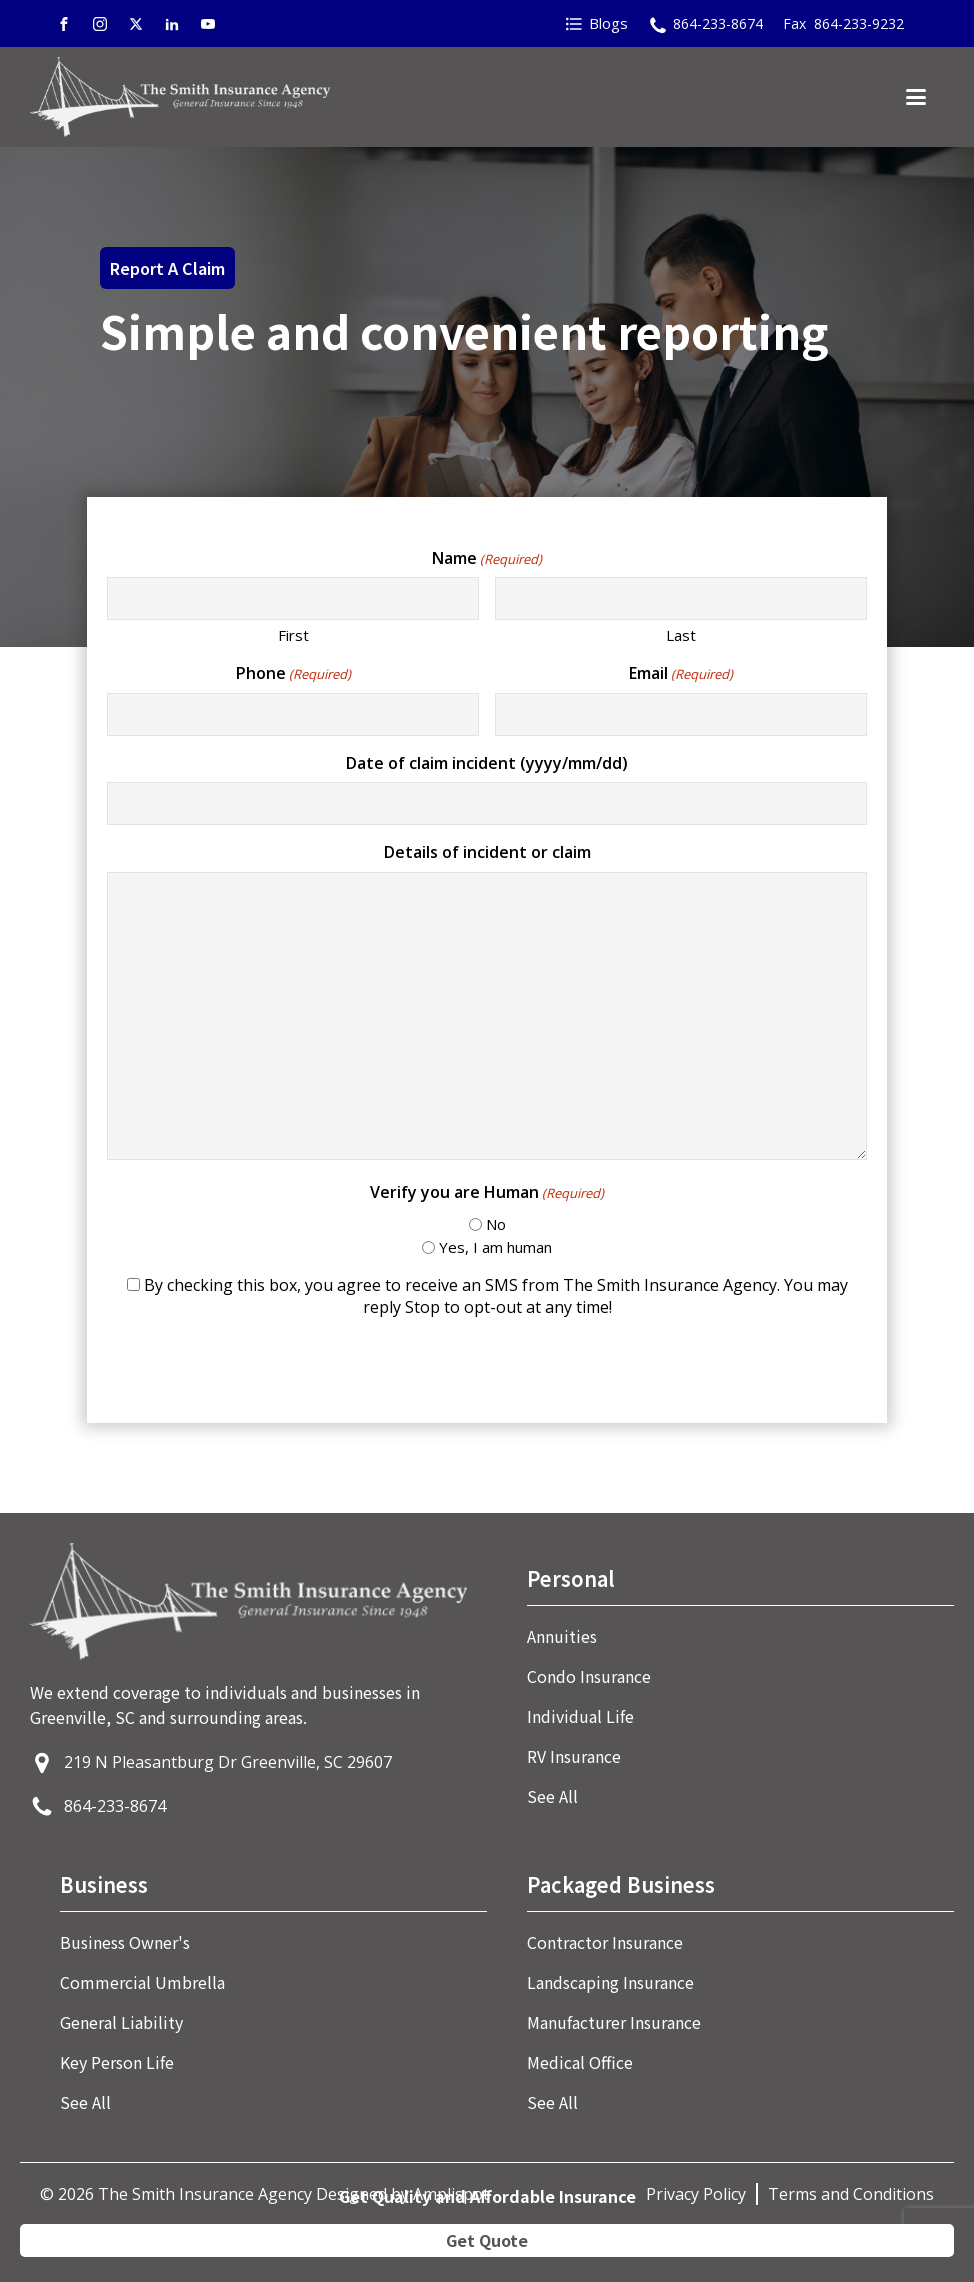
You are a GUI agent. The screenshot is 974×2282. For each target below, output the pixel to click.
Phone (293, 673)
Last (681, 635)
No (496, 1224)
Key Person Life (117, 2062)
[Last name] (681, 598)
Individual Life (580, 1716)
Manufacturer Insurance (614, 2022)
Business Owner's (125, 1942)
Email (681, 673)
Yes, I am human (495, 1247)
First (293, 635)
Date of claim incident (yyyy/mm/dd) (487, 763)
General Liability (121, 2022)
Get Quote (487, 2240)
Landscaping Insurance (610, 1982)
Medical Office (580, 2062)
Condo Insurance (589, 1676)
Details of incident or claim (487, 852)
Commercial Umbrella (142, 1982)
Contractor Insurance (605, 1942)
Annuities (562, 1636)
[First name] (293, 598)
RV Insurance (574, 1756)
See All (552, 1796)
